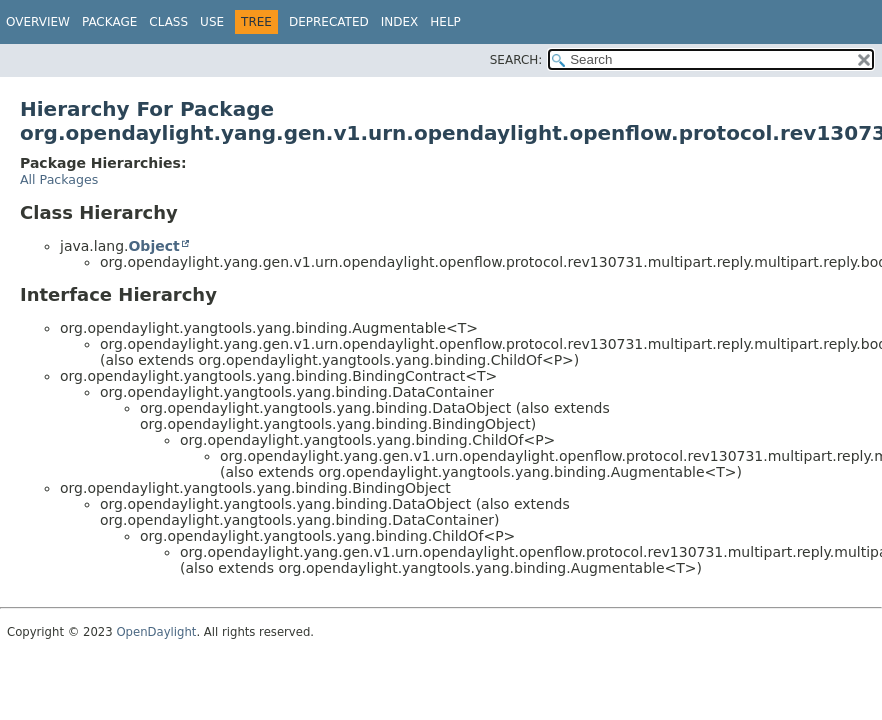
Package (109, 22)
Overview (38, 22)
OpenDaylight (156, 632)
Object (153, 246)
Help (445, 22)
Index (400, 22)
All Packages (59, 179)
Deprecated (329, 22)
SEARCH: (516, 60)
